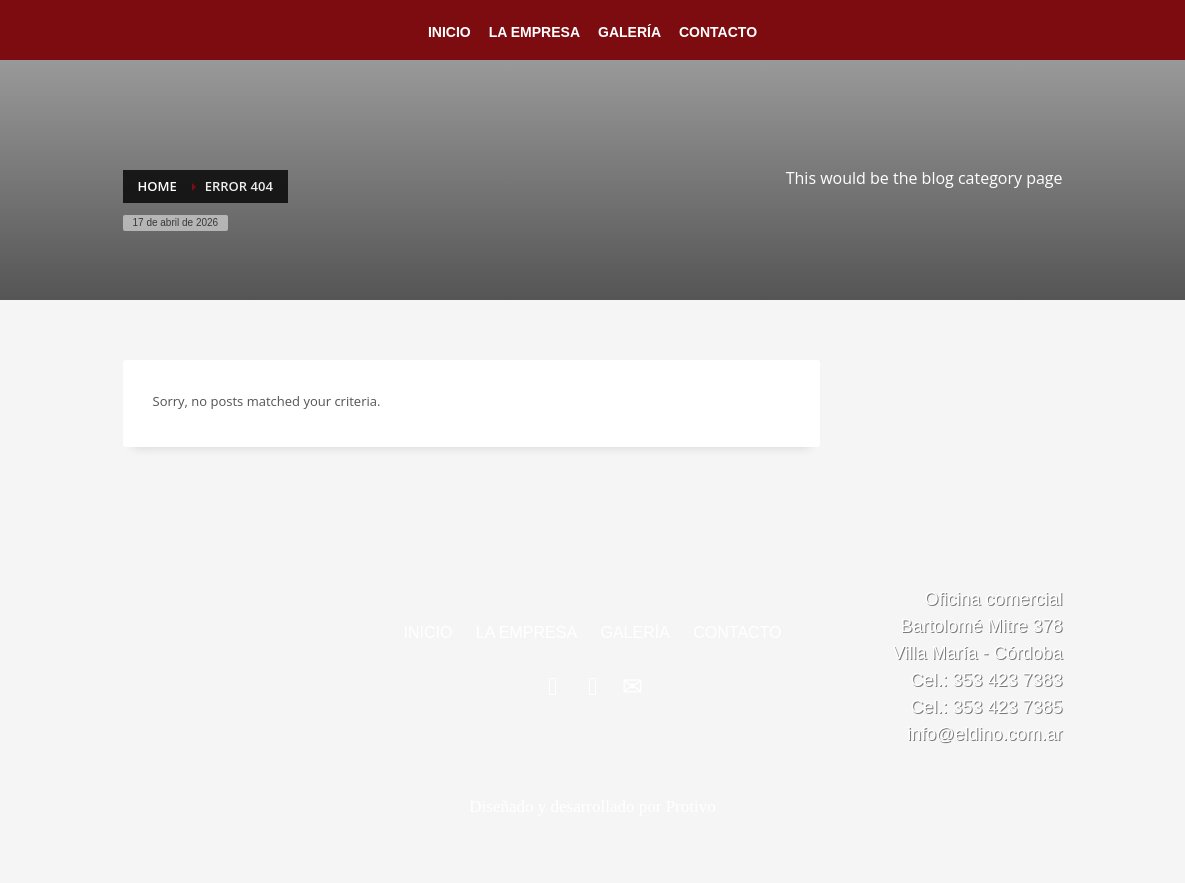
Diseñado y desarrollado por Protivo (592, 806)
